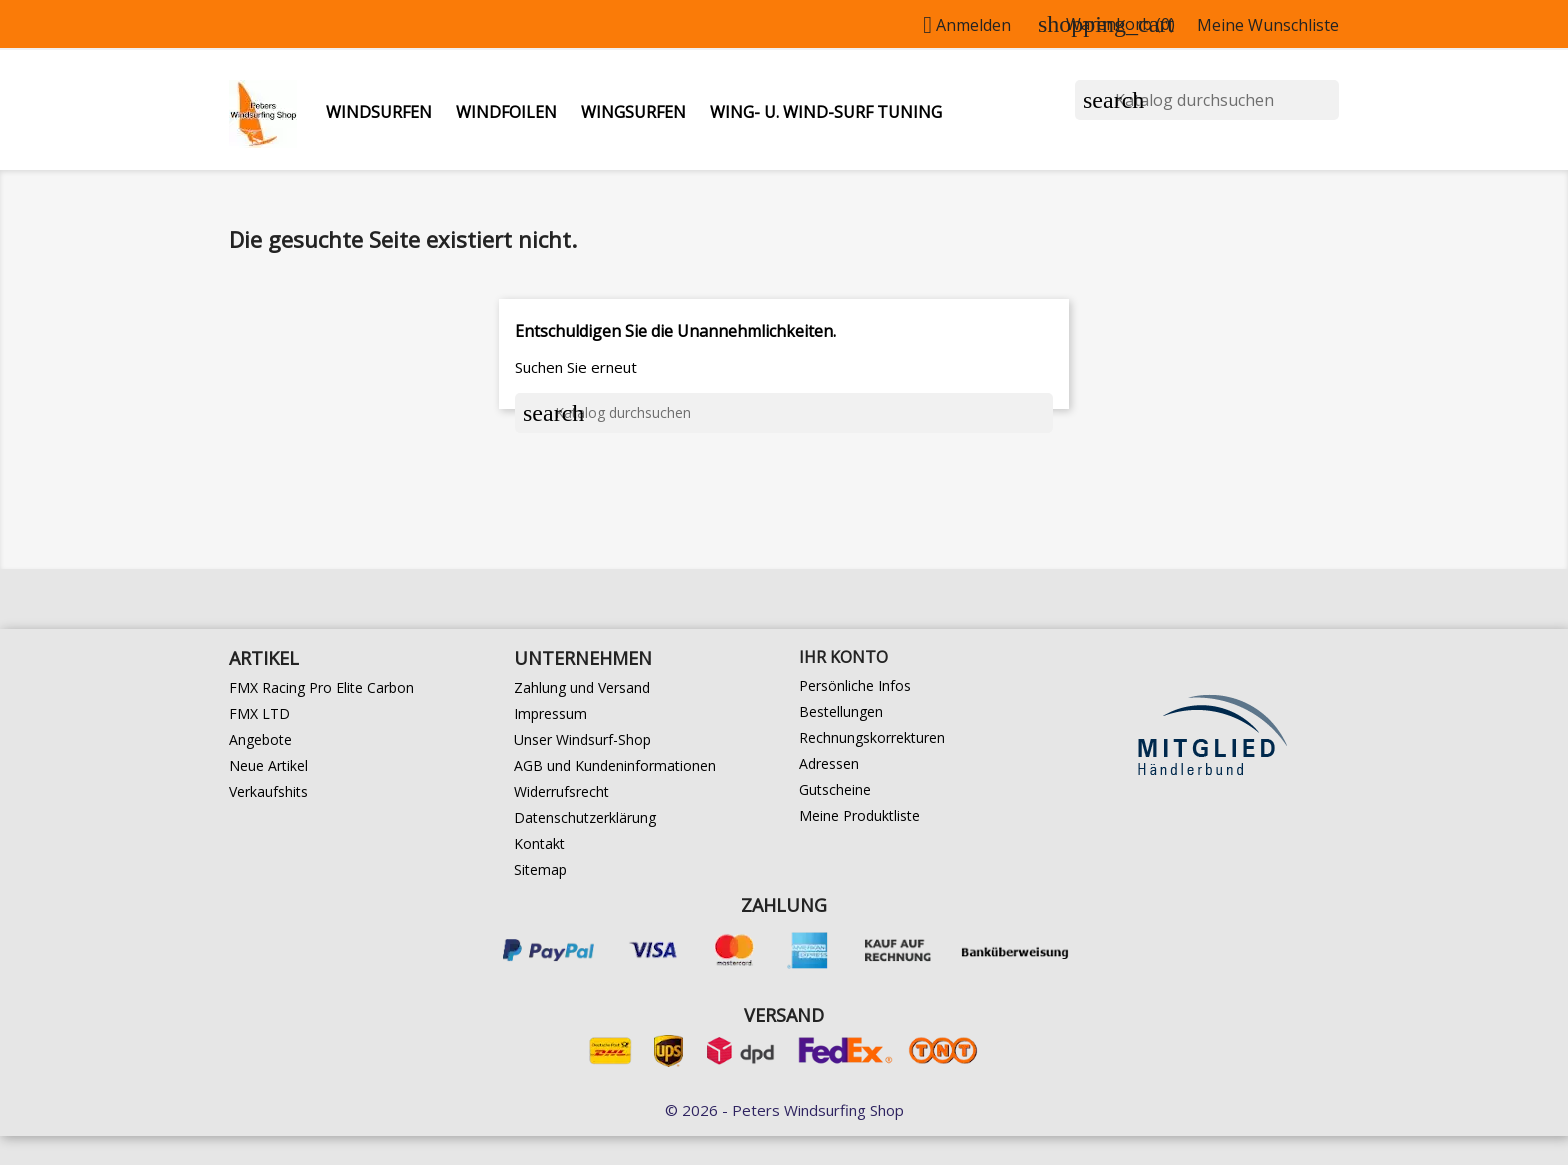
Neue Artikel (268, 765)
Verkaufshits (268, 791)
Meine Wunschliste (1268, 25)
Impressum (550, 713)
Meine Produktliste (859, 815)
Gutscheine (835, 789)
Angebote (260, 739)
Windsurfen (379, 112)
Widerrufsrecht (561, 791)
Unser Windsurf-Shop (582, 739)
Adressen (829, 763)
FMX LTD (259, 713)
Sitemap (540, 869)
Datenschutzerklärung (585, 817)
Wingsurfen (633, 112)
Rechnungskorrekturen (872, 737)
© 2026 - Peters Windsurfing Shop (784, 1110)
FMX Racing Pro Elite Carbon (321, 687)
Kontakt (539, 843)
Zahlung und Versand (582, 687)
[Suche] (1207, 100)
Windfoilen (506, 112)
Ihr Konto (843, 657)
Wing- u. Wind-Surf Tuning (826, 112)
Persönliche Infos (855, 685)
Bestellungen (841, 711)
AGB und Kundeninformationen (615, 765)
